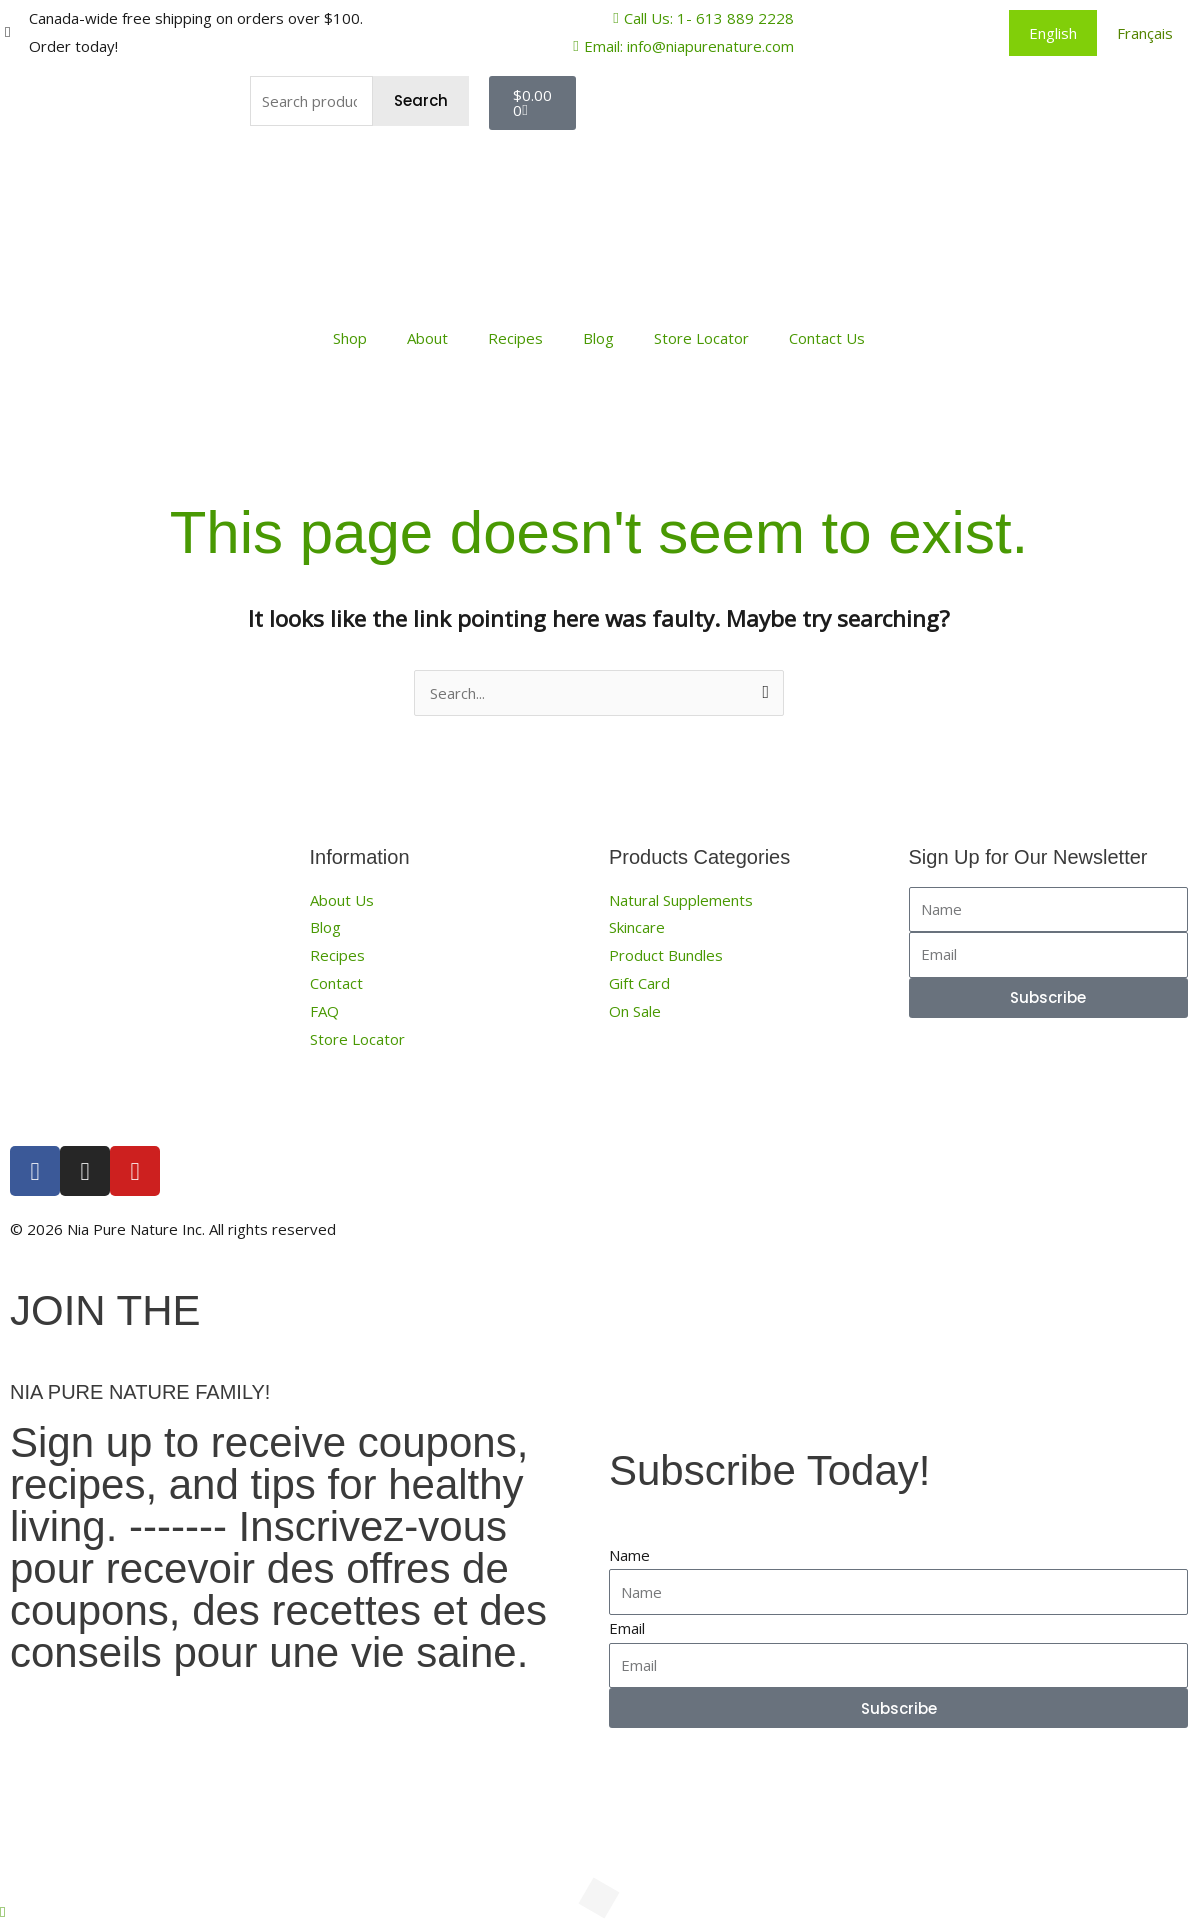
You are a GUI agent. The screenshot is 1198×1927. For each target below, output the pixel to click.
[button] (2, 1911)
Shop (350, 338)
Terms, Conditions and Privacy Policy (935, 1229)
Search (421, 100)
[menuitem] (1053, 33)
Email (627, 1628)
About (427, 338)
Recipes (515, 338)
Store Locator (701, 338)
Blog (598, 338)
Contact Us (827, 338)
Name (629, 1555)
